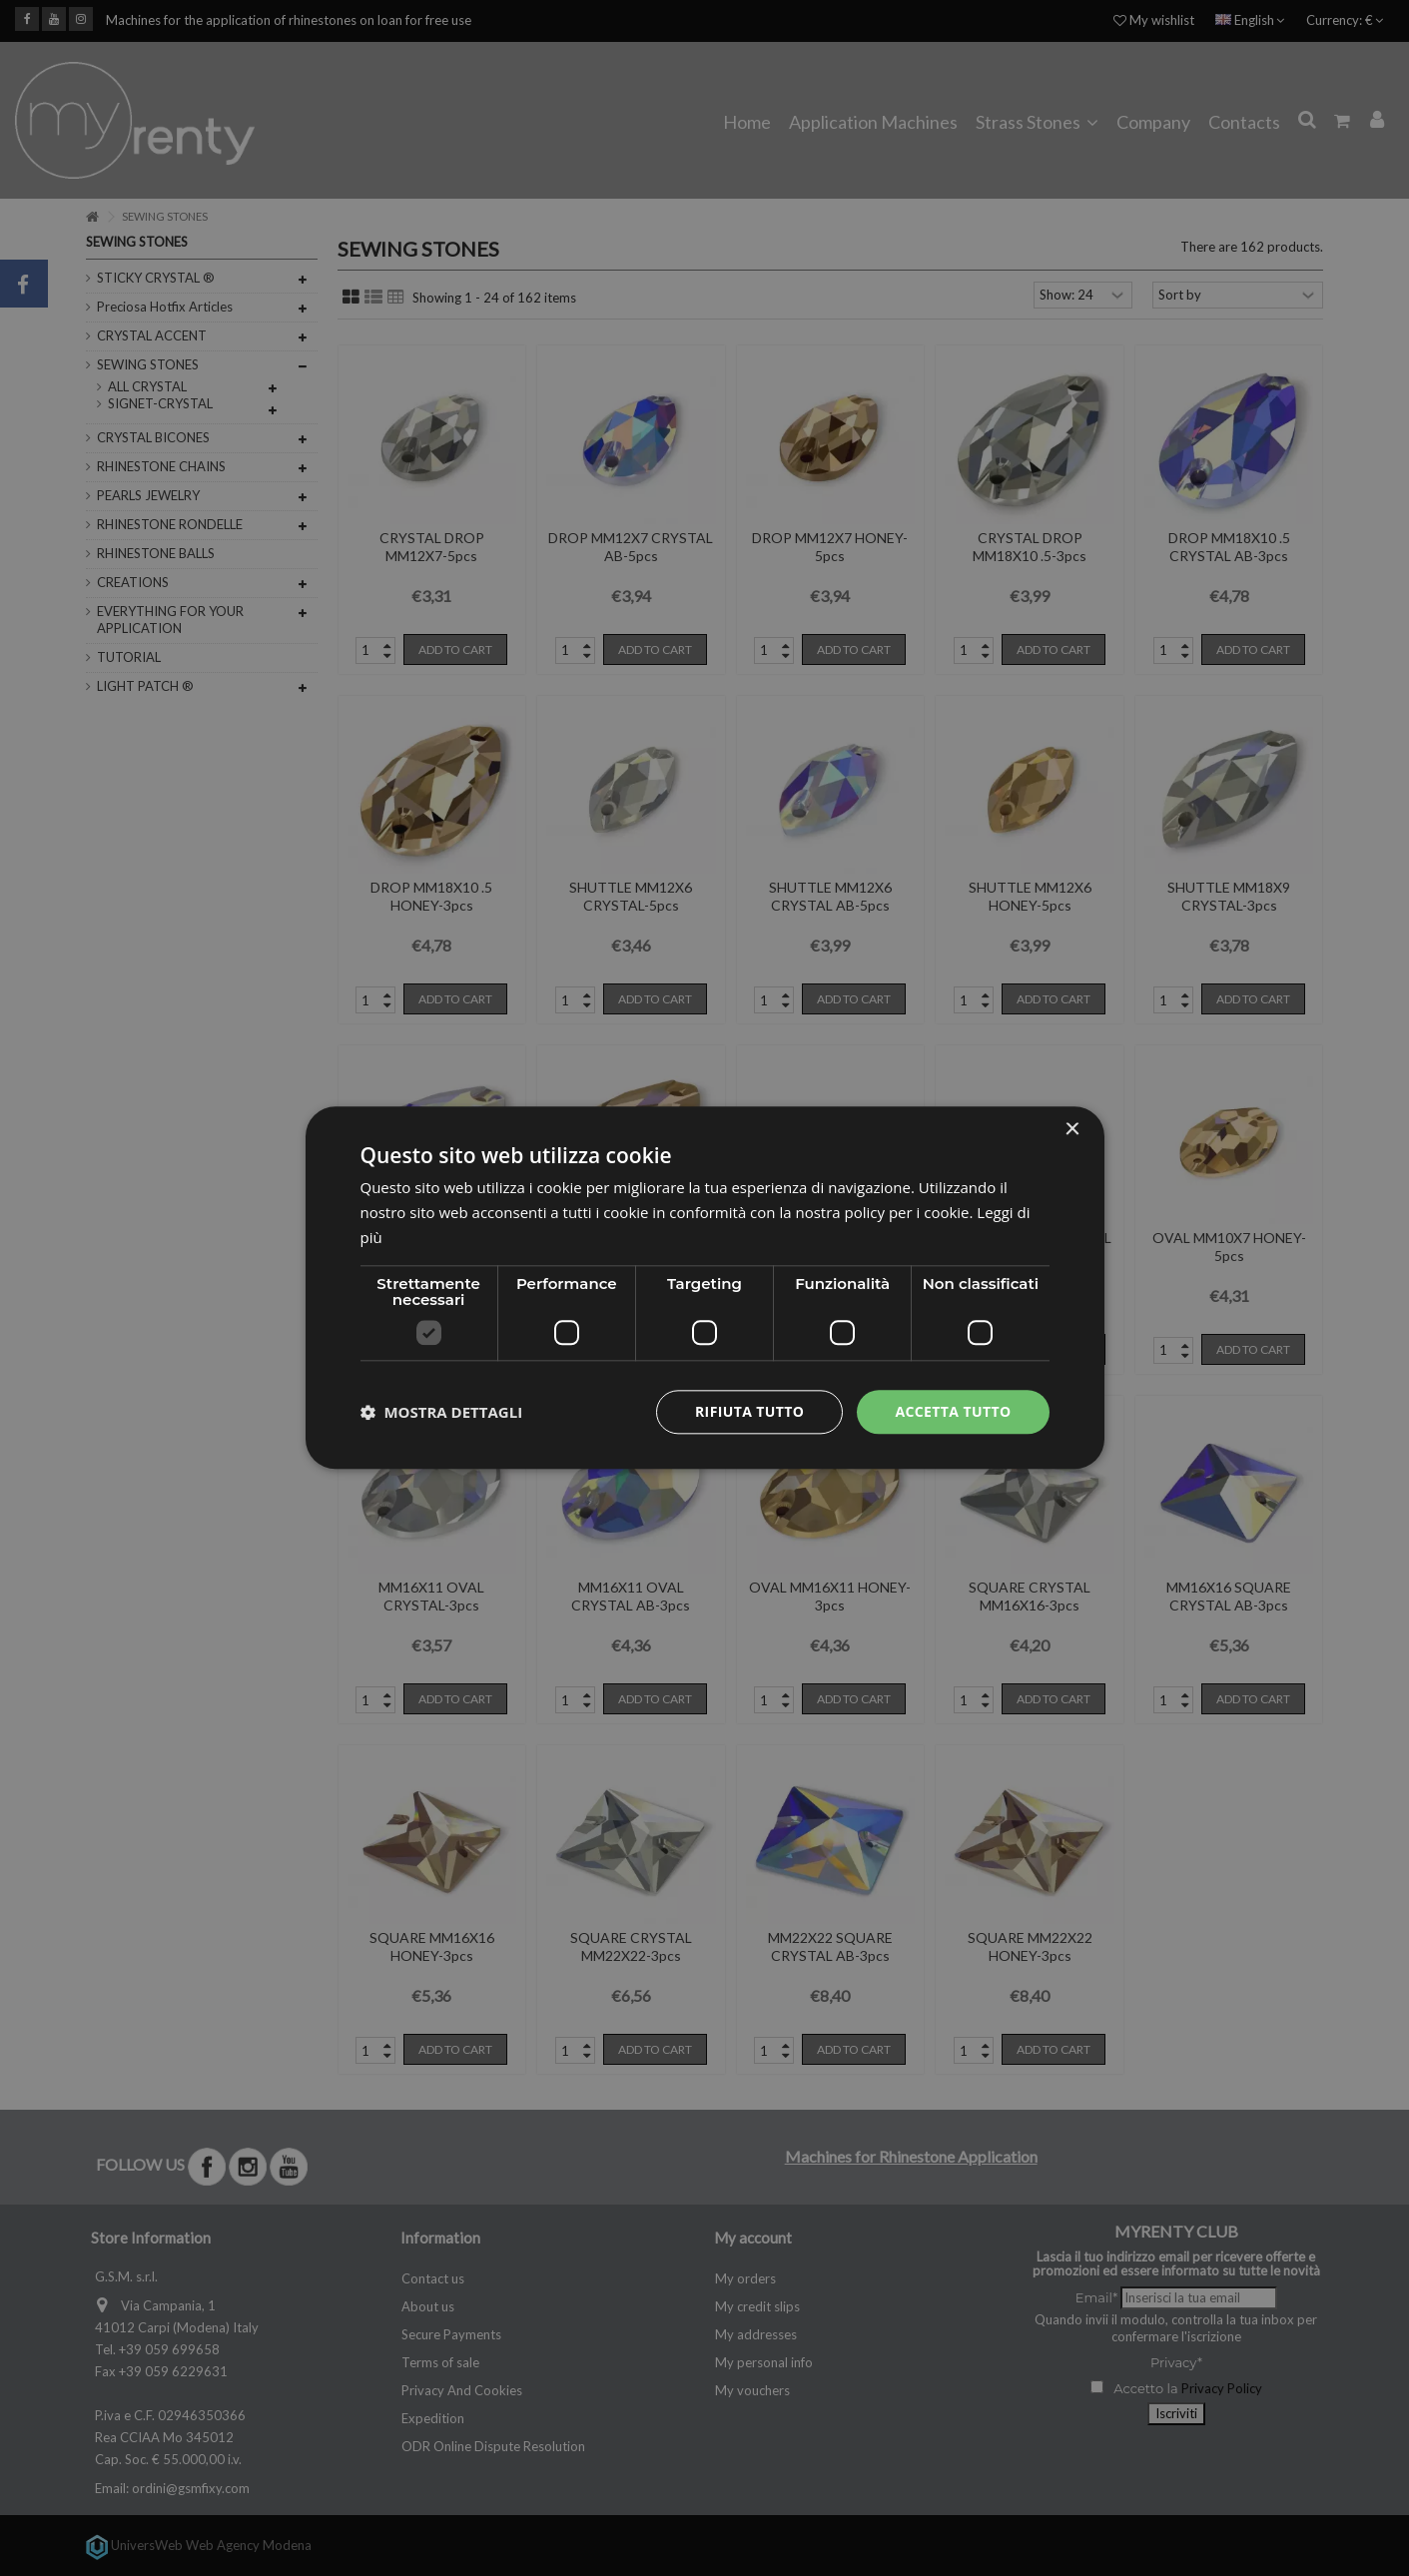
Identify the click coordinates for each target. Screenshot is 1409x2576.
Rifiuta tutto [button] (749, 1411)
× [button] (1071, 1129)
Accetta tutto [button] (953, 1411)
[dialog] (705, 1287)
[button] (441, 1412)
